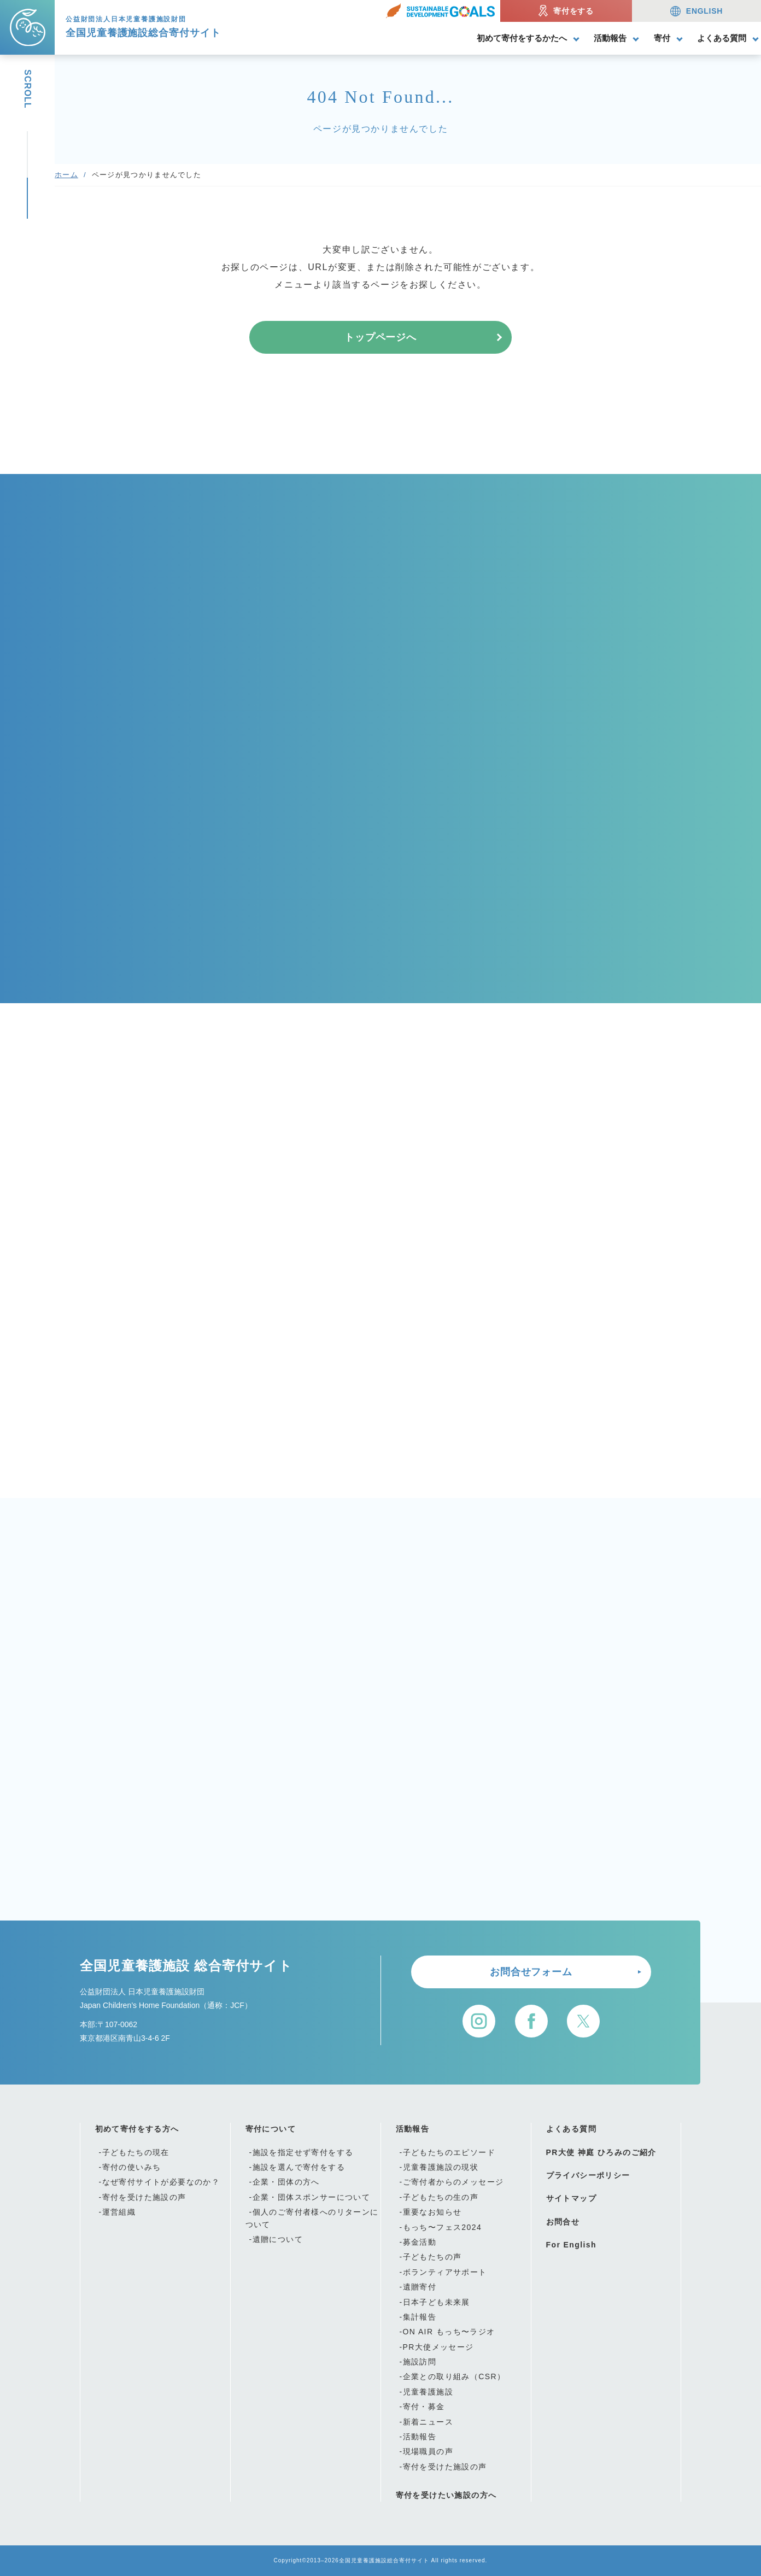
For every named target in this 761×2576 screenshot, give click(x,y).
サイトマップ (571, 2198)
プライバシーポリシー (588, 2175)
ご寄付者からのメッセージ (453, 2181)
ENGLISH (696, 11)
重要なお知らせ (432, 2212)
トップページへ (380, 337)
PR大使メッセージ (438, 2347)
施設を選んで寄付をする (299, 2167)
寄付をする (566, 10)
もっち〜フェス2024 (442, 2227)
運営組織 (119, 2212)
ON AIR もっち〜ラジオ (449, 2331)
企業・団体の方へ (286, 2181)
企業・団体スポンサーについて (312, 2197)
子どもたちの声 (432, 2256)
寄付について (270, 2128)
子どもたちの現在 (135, 2152)
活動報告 (610, 38)
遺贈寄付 (420, 2286)
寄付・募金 (424, 2406)
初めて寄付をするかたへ (522, 38)
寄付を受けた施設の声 (144, 2197)
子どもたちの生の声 (441, 2197)
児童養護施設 (428, 2391)
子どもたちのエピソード (449, 2152)
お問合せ (563, 2221)
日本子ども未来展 (436, 2302)
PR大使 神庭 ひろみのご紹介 (601, 2152)
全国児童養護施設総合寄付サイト (384, 2560)
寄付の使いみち (131, 2167)
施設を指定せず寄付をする (303, 2152)
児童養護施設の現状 (441, 2167)
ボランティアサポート (445, 2272)
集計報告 (420, 2316)
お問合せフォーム (531, 1971)
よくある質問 (721, 38)
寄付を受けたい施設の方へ (446, 2495)
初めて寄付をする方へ (137, 2128)
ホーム (66, 175)
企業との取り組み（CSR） (454, 2376)
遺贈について (278, 2239)
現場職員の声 (428, 2451)
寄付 (662, 38)
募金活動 (420, 2242)
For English (571, 2244)
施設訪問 (420, 2361)
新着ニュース (428, 2421)
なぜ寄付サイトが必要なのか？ (161, 2181)
